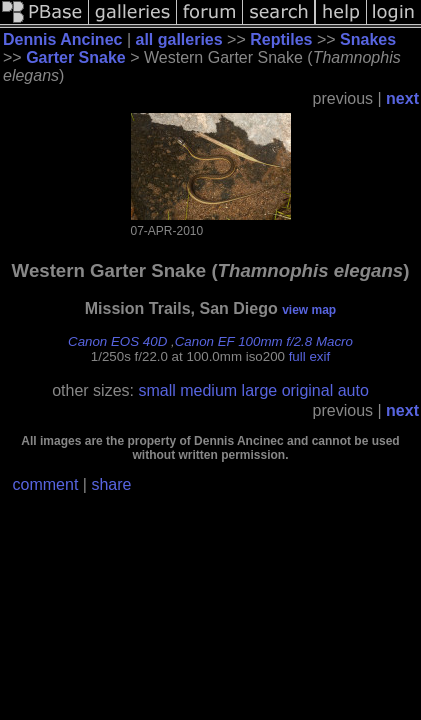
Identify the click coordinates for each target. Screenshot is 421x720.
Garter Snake (76, 57)
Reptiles (281, 39)
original (308, 390)
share (111, 484)
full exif (309, 356)
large (260, 390)
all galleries (178, 39)
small (156, 390)
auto (353, 390)
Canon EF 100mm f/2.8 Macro (264, 341)
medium (208, 390)
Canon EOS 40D (117, 341)
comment (46, 484)
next (402, 98)
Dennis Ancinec (62, 39)
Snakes (368, 39)
